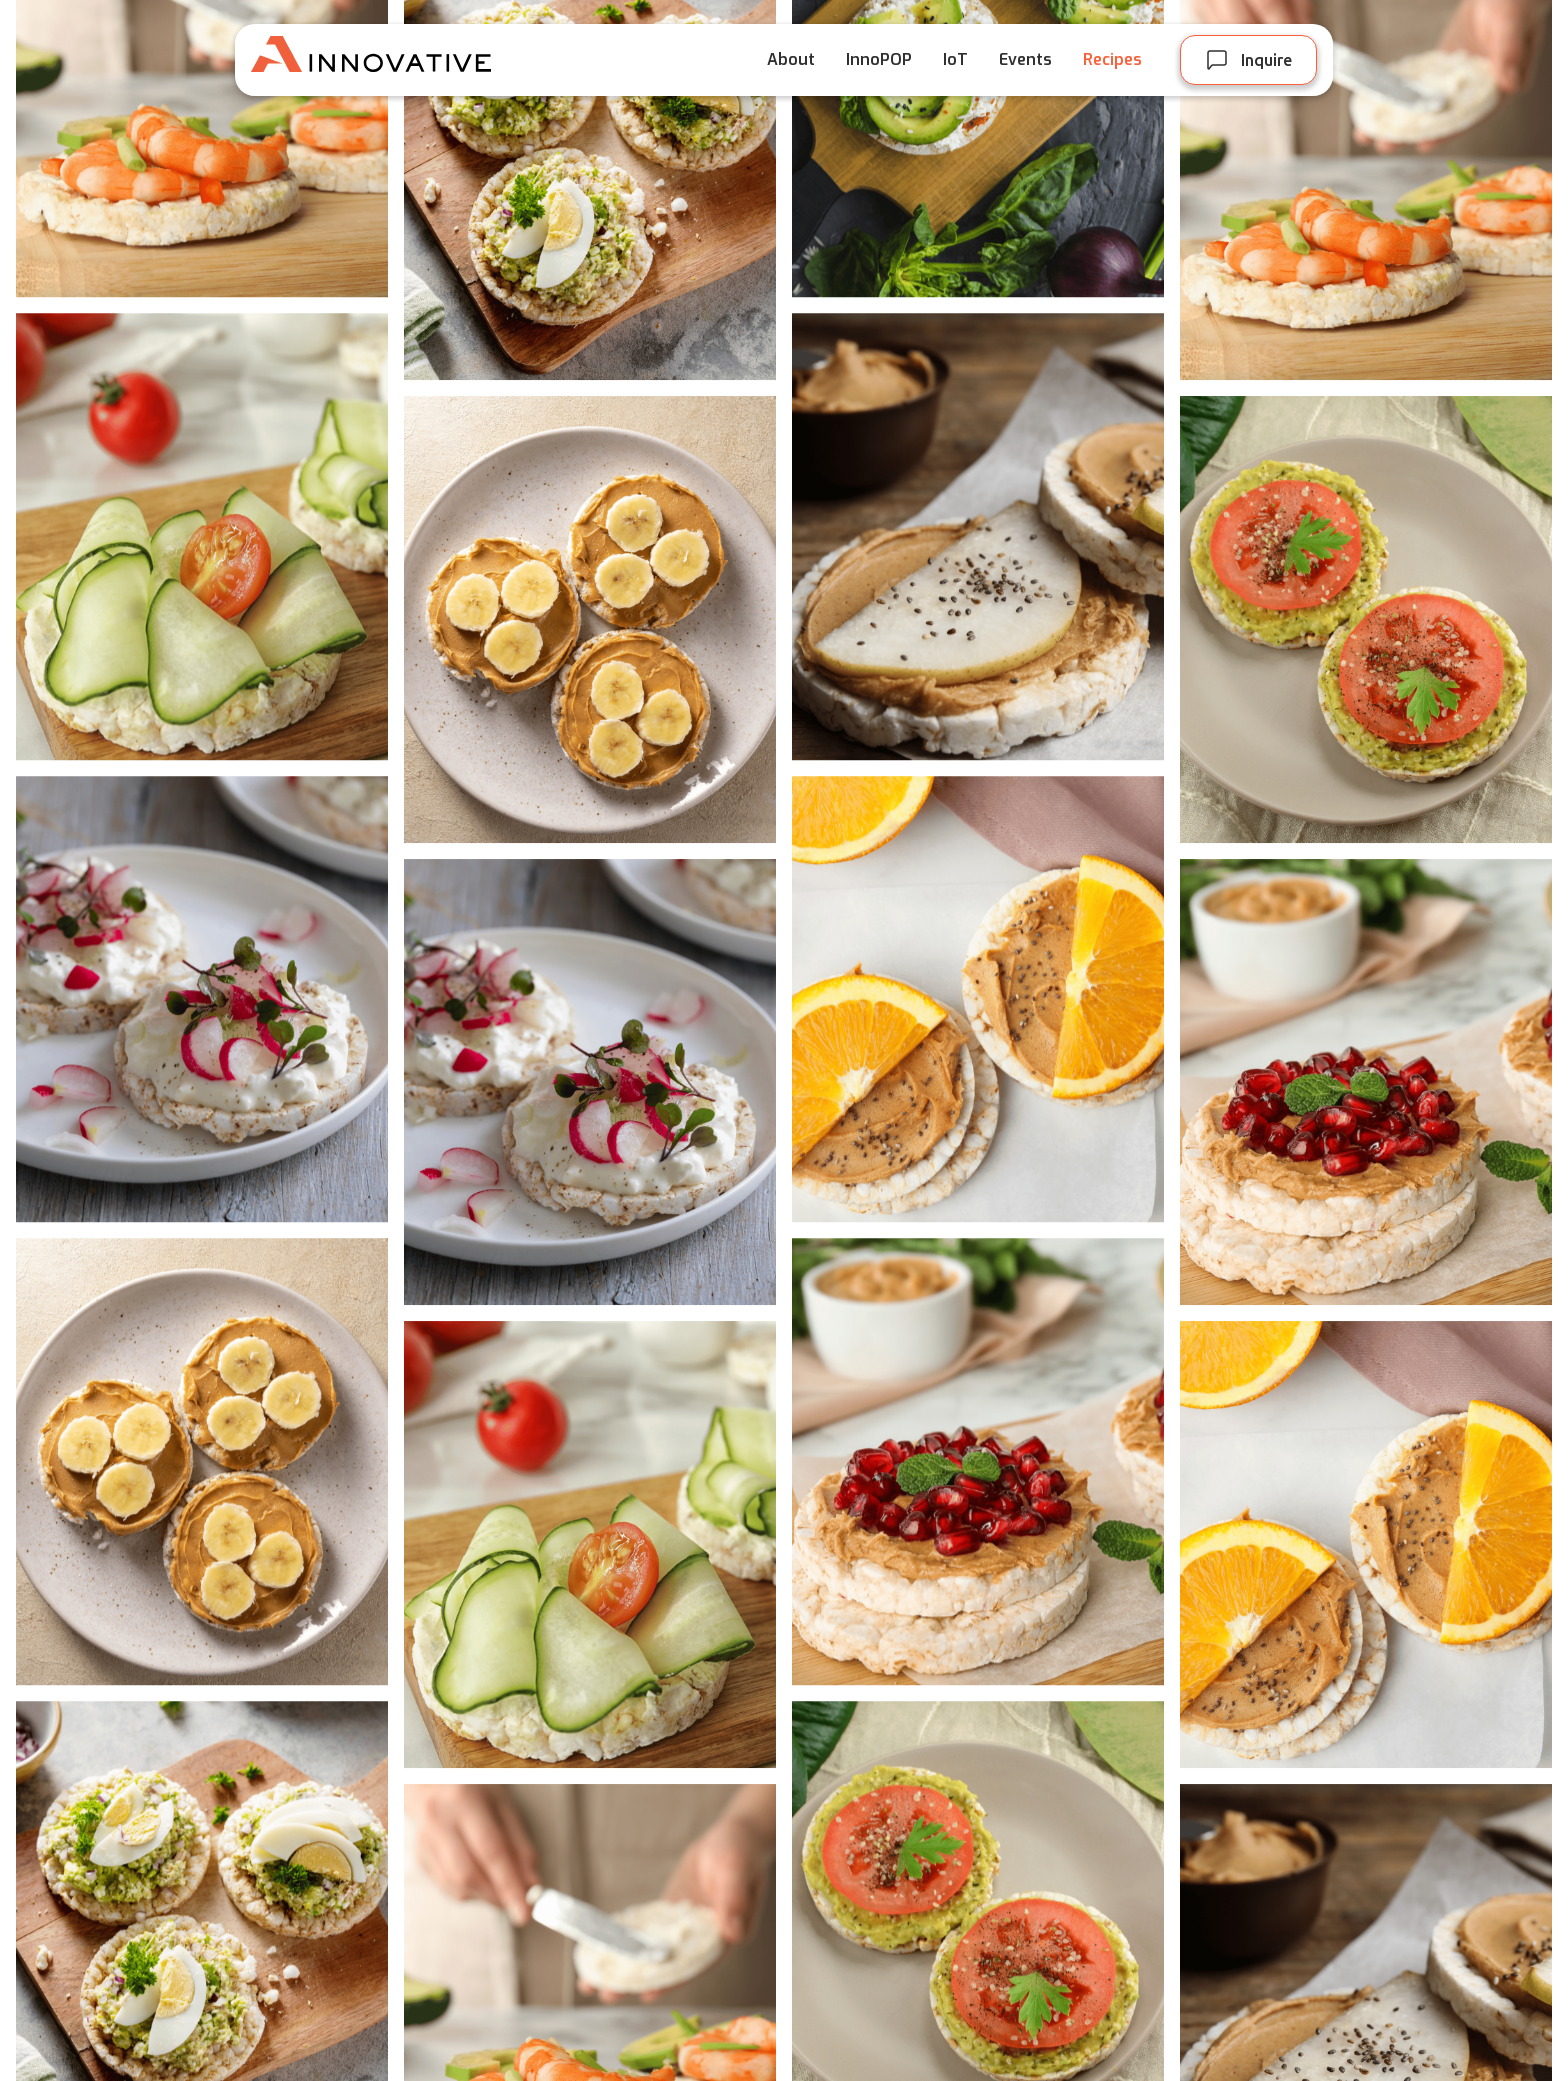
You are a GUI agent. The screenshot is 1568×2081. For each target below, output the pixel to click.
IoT (955, 59)
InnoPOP (879, 59)
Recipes (1112, 59)
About (791, 59)
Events (1025, 59)
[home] (401, 60)
